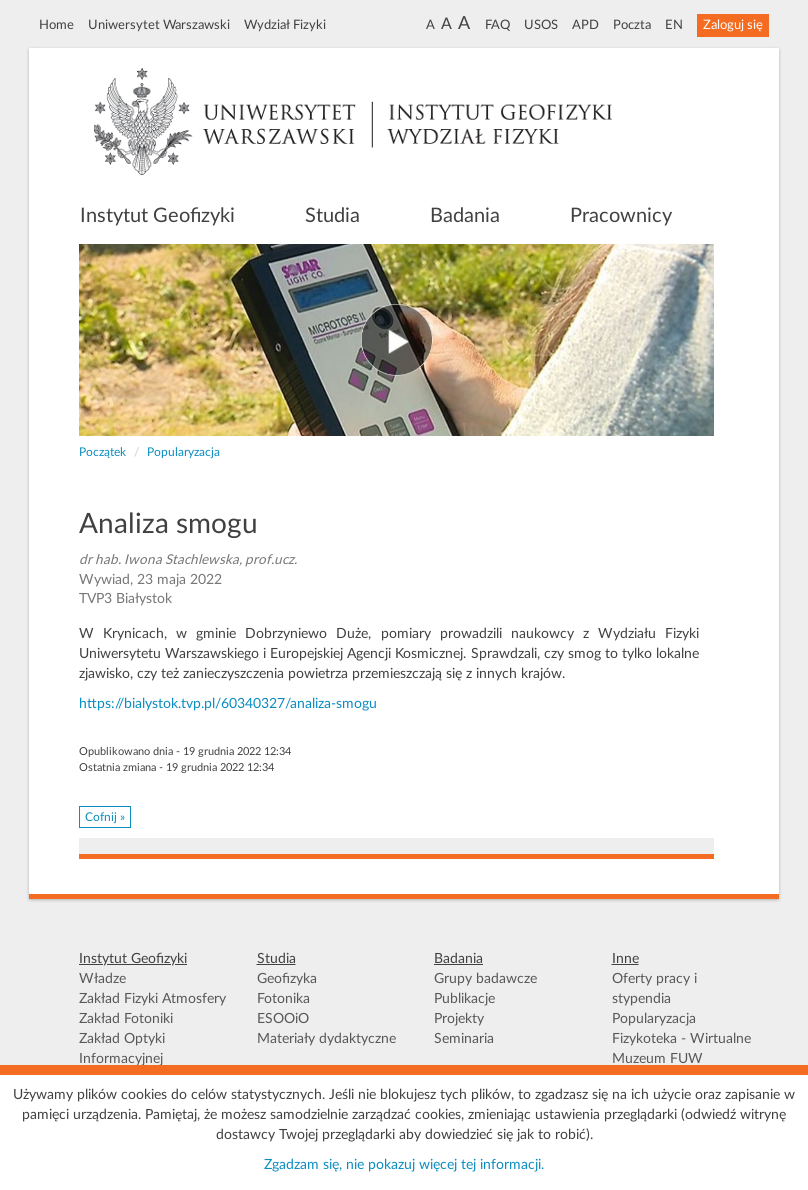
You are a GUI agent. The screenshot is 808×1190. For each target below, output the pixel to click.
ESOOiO (283, 1019)
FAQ (497, 25)
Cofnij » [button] (105, 817)
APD (585, 25)
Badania (465, 216)
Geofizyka (287, 979)
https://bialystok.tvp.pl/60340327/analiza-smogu (228, 704)
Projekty (459, 1019)
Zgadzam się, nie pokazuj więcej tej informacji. (404, 1165)
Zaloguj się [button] (733, 25)
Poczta (632, 25)
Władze (102, 979)
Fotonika (283, 999)
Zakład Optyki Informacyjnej (122, 1049)
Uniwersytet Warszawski (159, 25)
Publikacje (464, 999)
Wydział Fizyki (285, 25)
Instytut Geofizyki (157, 216)
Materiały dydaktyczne (326, 1039)
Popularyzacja (183, 452)
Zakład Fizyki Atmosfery (152, 999)
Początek (102, 452)
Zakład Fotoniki (126, 1019)
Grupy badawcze (485, 979)
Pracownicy (621, 216)
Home (56, 25)
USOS (541, 25)
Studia (332, 216)
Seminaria (464, 1039)
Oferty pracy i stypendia (654, 989)
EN (674, 25)
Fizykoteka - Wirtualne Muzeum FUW (681, 1049)
